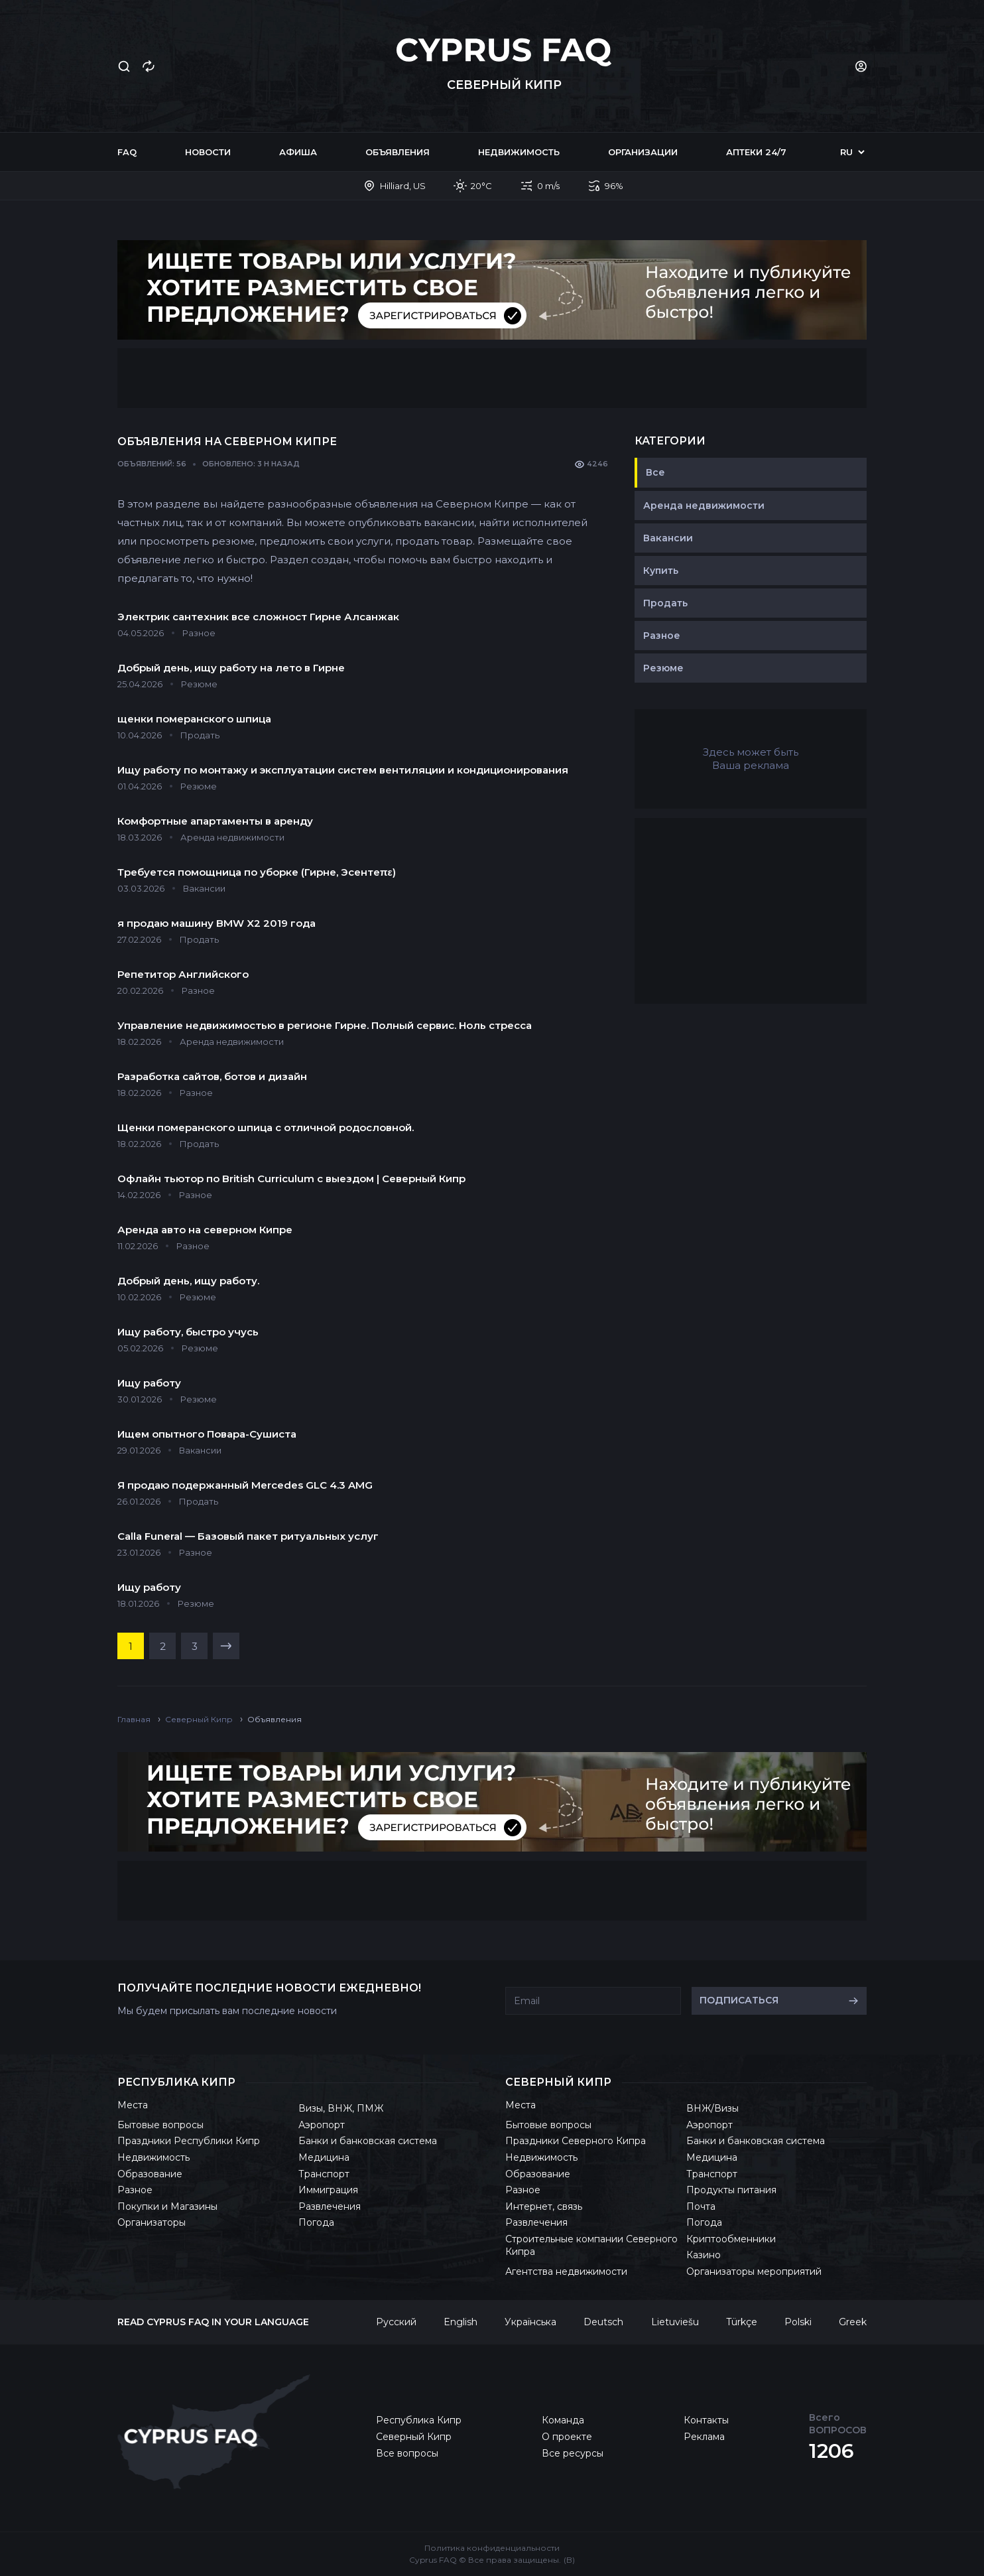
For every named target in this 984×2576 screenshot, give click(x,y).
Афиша (298, 152)
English (460, 2322)
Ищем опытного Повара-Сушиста (206, 1434)
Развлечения (329, 2206)
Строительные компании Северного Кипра (591, 2245)
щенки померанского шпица (194, 718)
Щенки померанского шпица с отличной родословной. (265, 1127)
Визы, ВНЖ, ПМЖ (340, 2108)
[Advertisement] (492, 378)
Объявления (397, 152)
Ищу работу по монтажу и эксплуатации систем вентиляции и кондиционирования (342, 770)
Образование (149, 2174)
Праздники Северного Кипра (575, 2141)
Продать (665, 603)
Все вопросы (407, 2453)
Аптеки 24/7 (756, 152)
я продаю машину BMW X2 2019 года (216, 923)
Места (132, 2105)
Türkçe (741, 2322)
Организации (643, 152)
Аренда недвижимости (704, 505)
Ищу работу (149, 1383)
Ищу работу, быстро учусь (188, 1331)
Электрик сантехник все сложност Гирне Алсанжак (258, 616)
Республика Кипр (418, 2420)
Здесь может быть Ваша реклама (750, 759)
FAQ (127, 152)
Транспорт (323, 2174)
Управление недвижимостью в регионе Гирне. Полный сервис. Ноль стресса (324, 1025)
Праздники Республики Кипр (188, 2141)
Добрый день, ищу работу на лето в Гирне (231, 667)
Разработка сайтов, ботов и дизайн (212, 1076)
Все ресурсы (572, 2453)
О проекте (567, 2437)
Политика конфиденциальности (492, 2548)
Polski (798, 2322)
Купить (660, 570)
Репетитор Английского (183, 974)
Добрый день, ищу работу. (188, 1280)
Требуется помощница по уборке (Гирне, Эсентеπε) (256, 872)
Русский (396, 2322)
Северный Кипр (414, 2437)
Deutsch (603, 2322)
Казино (703, 2255)
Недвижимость (519, 152)
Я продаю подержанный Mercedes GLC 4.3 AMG (245, 1485)
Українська (530, 2322)
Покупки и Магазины (167, 2206)
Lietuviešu (675, 2322)
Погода (316, 2222)
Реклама (704, 2437)
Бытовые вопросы (160, 2125)
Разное (661, 636)
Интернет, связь (543, 2206)
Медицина (323, 2157)
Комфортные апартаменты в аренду (215, 821)
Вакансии (668, 538)
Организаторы (151, 2222)
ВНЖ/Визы (712, 2108)
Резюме (663, 668)
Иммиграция (328, 2190)
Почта (700, 2206)
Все (655, 472)
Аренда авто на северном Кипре (204, 1229)
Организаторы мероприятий (754, 2271)
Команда (563, 2420)
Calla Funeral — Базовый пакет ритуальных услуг (248, 1536)
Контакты (706, 2420)
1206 (831, 2451)
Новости (208, 152)
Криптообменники (731, 2239)
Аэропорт (321, 2125)
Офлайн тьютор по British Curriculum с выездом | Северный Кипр (291, 1178)
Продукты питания (731, 2190)
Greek (853, 2322)
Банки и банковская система (367, 2141)
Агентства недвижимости (566, 2271)
